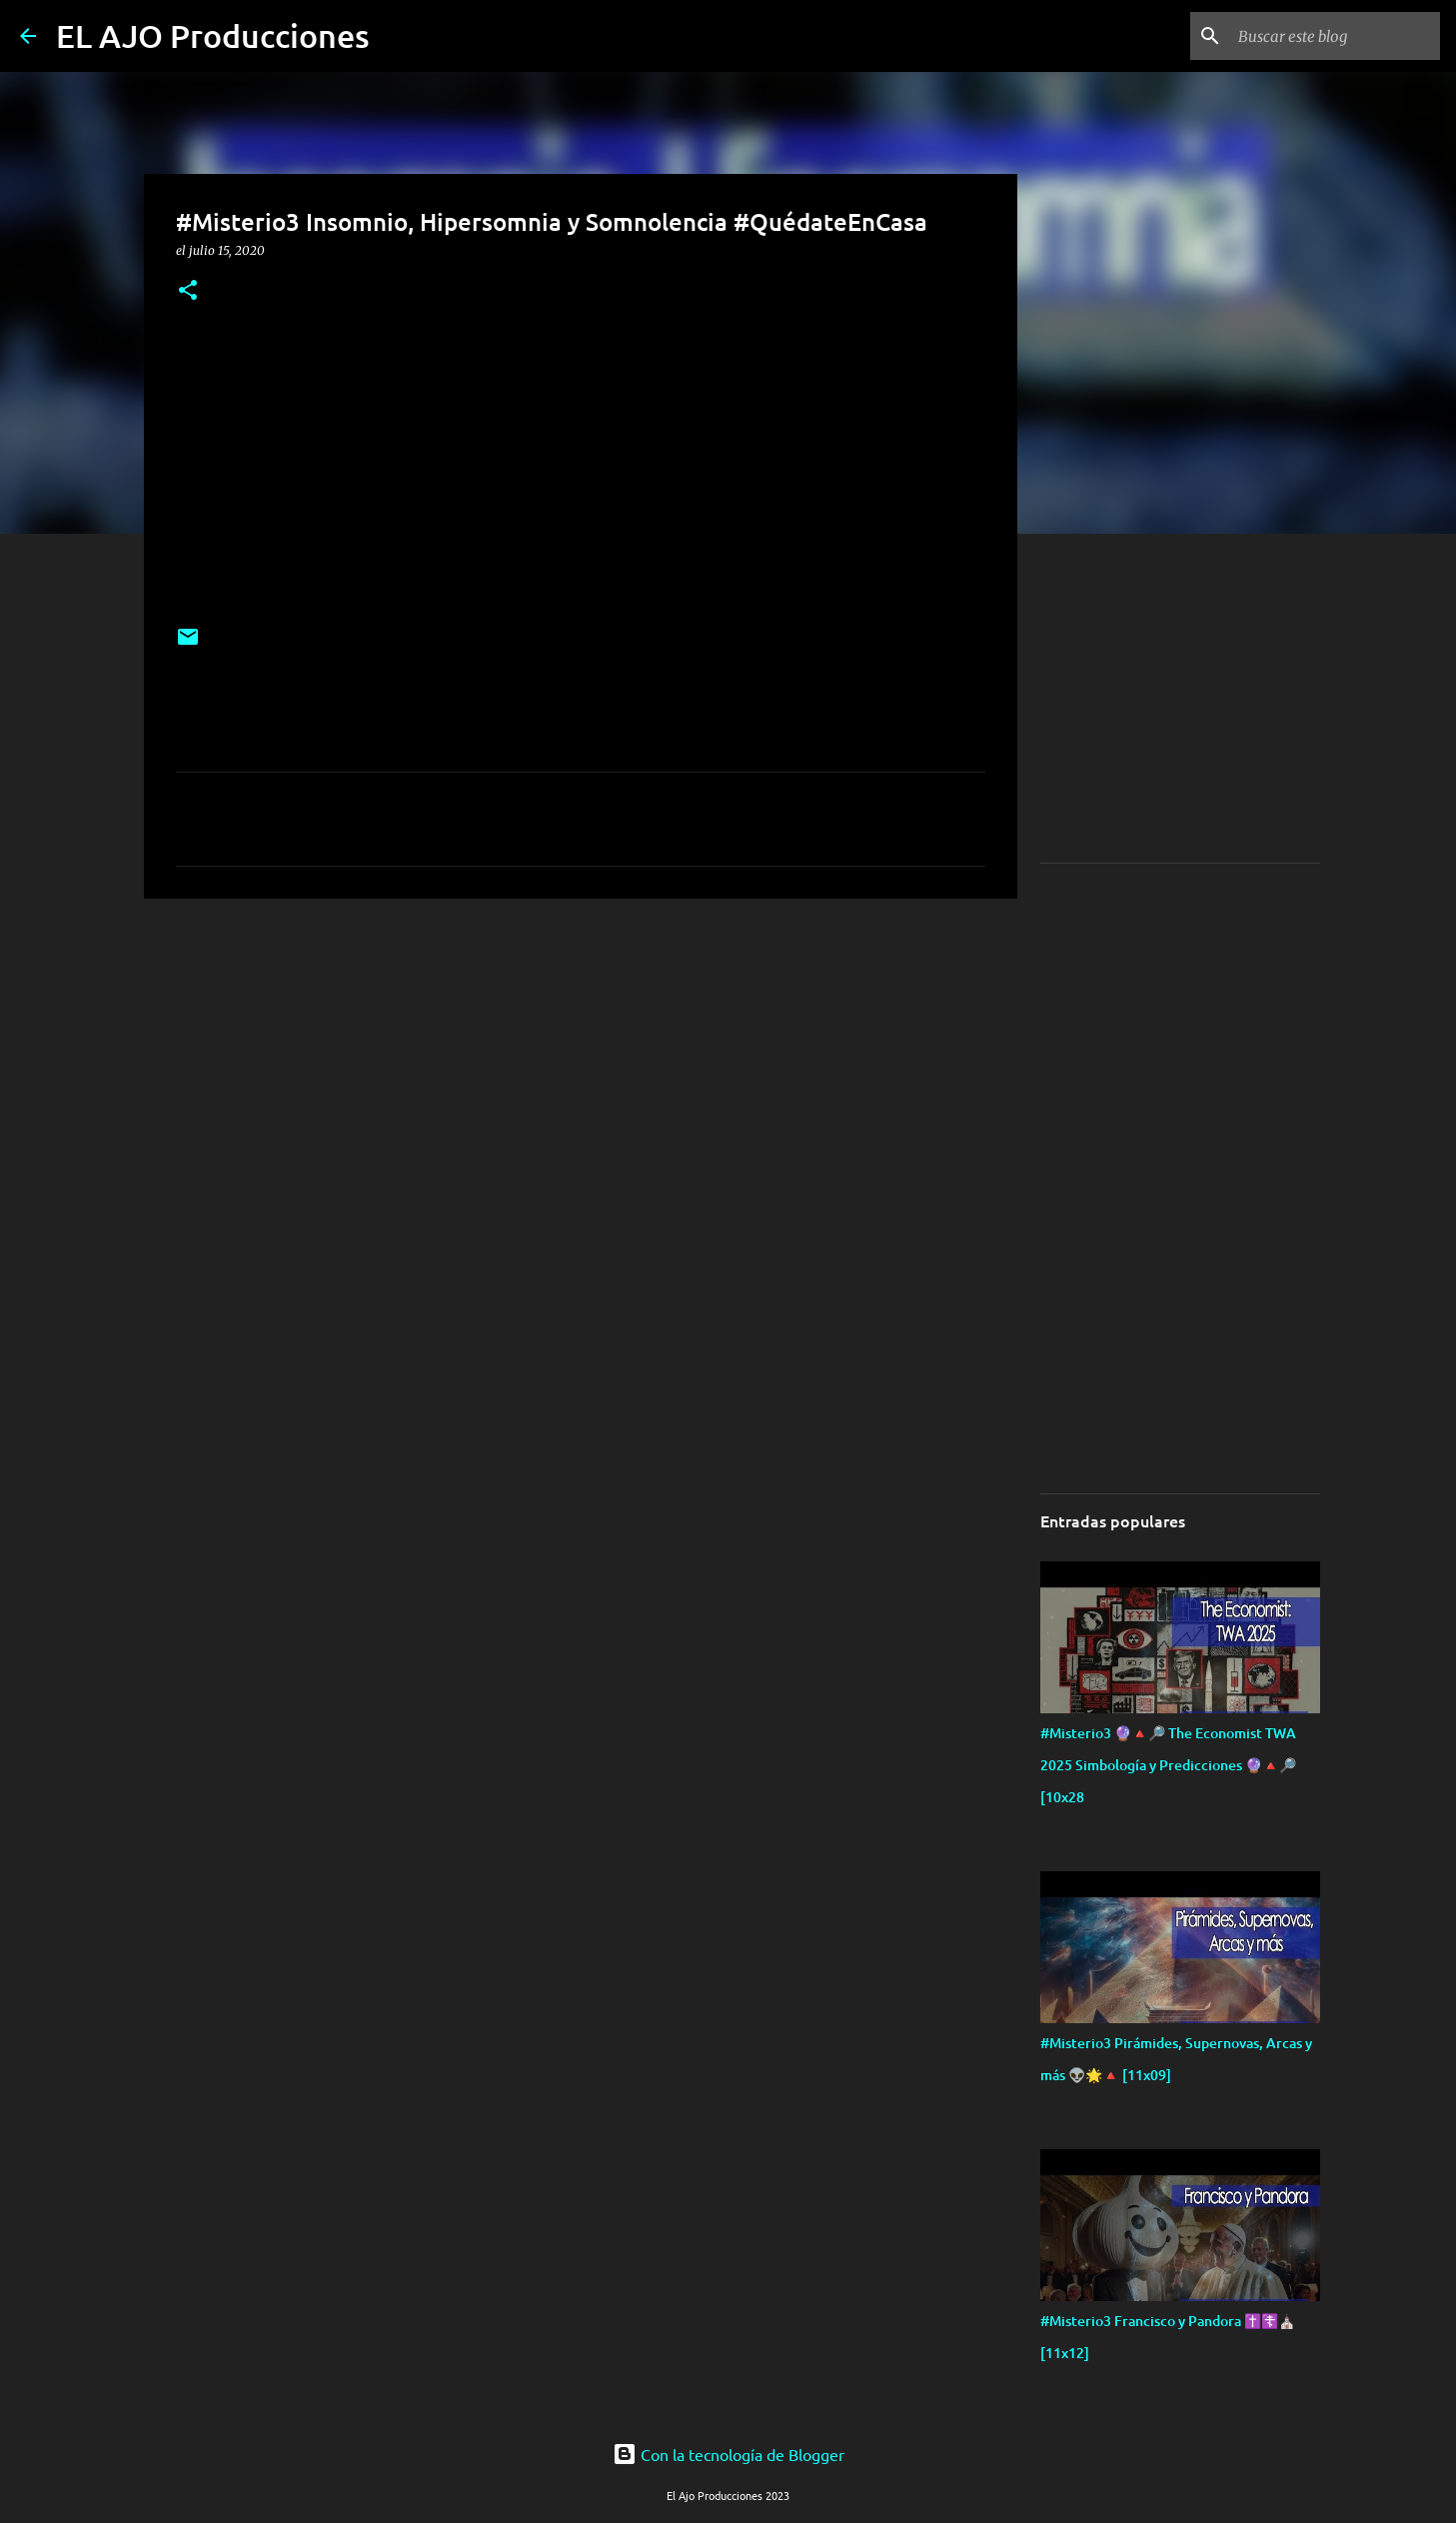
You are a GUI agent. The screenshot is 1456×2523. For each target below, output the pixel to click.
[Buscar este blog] (1335, 36)
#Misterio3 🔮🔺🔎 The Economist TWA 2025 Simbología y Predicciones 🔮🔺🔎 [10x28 (1168, 1764)
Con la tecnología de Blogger (728, 2454)
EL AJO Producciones (213, 35)
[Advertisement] (286, 1054)
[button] (188, 291)
